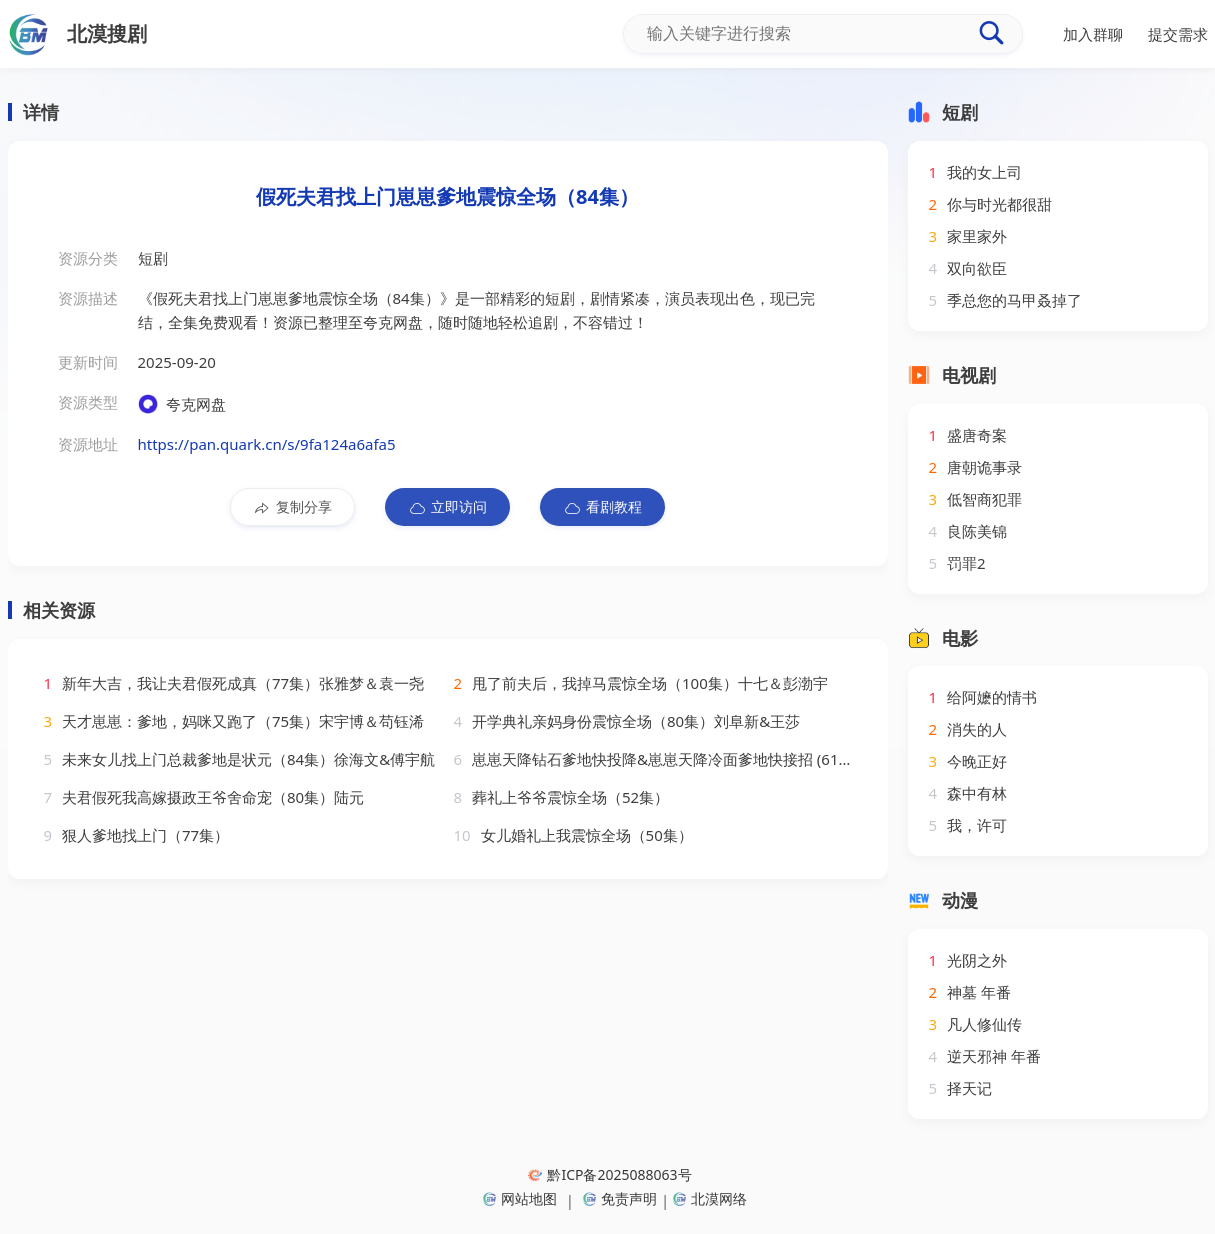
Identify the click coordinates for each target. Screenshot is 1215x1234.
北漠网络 (710, 1198)
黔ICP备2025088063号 (609, 1174)
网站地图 (520, 1198)
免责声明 (620, 1198)
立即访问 (447, 507)
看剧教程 (602, 507)
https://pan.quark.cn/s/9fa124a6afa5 (267, 444)
